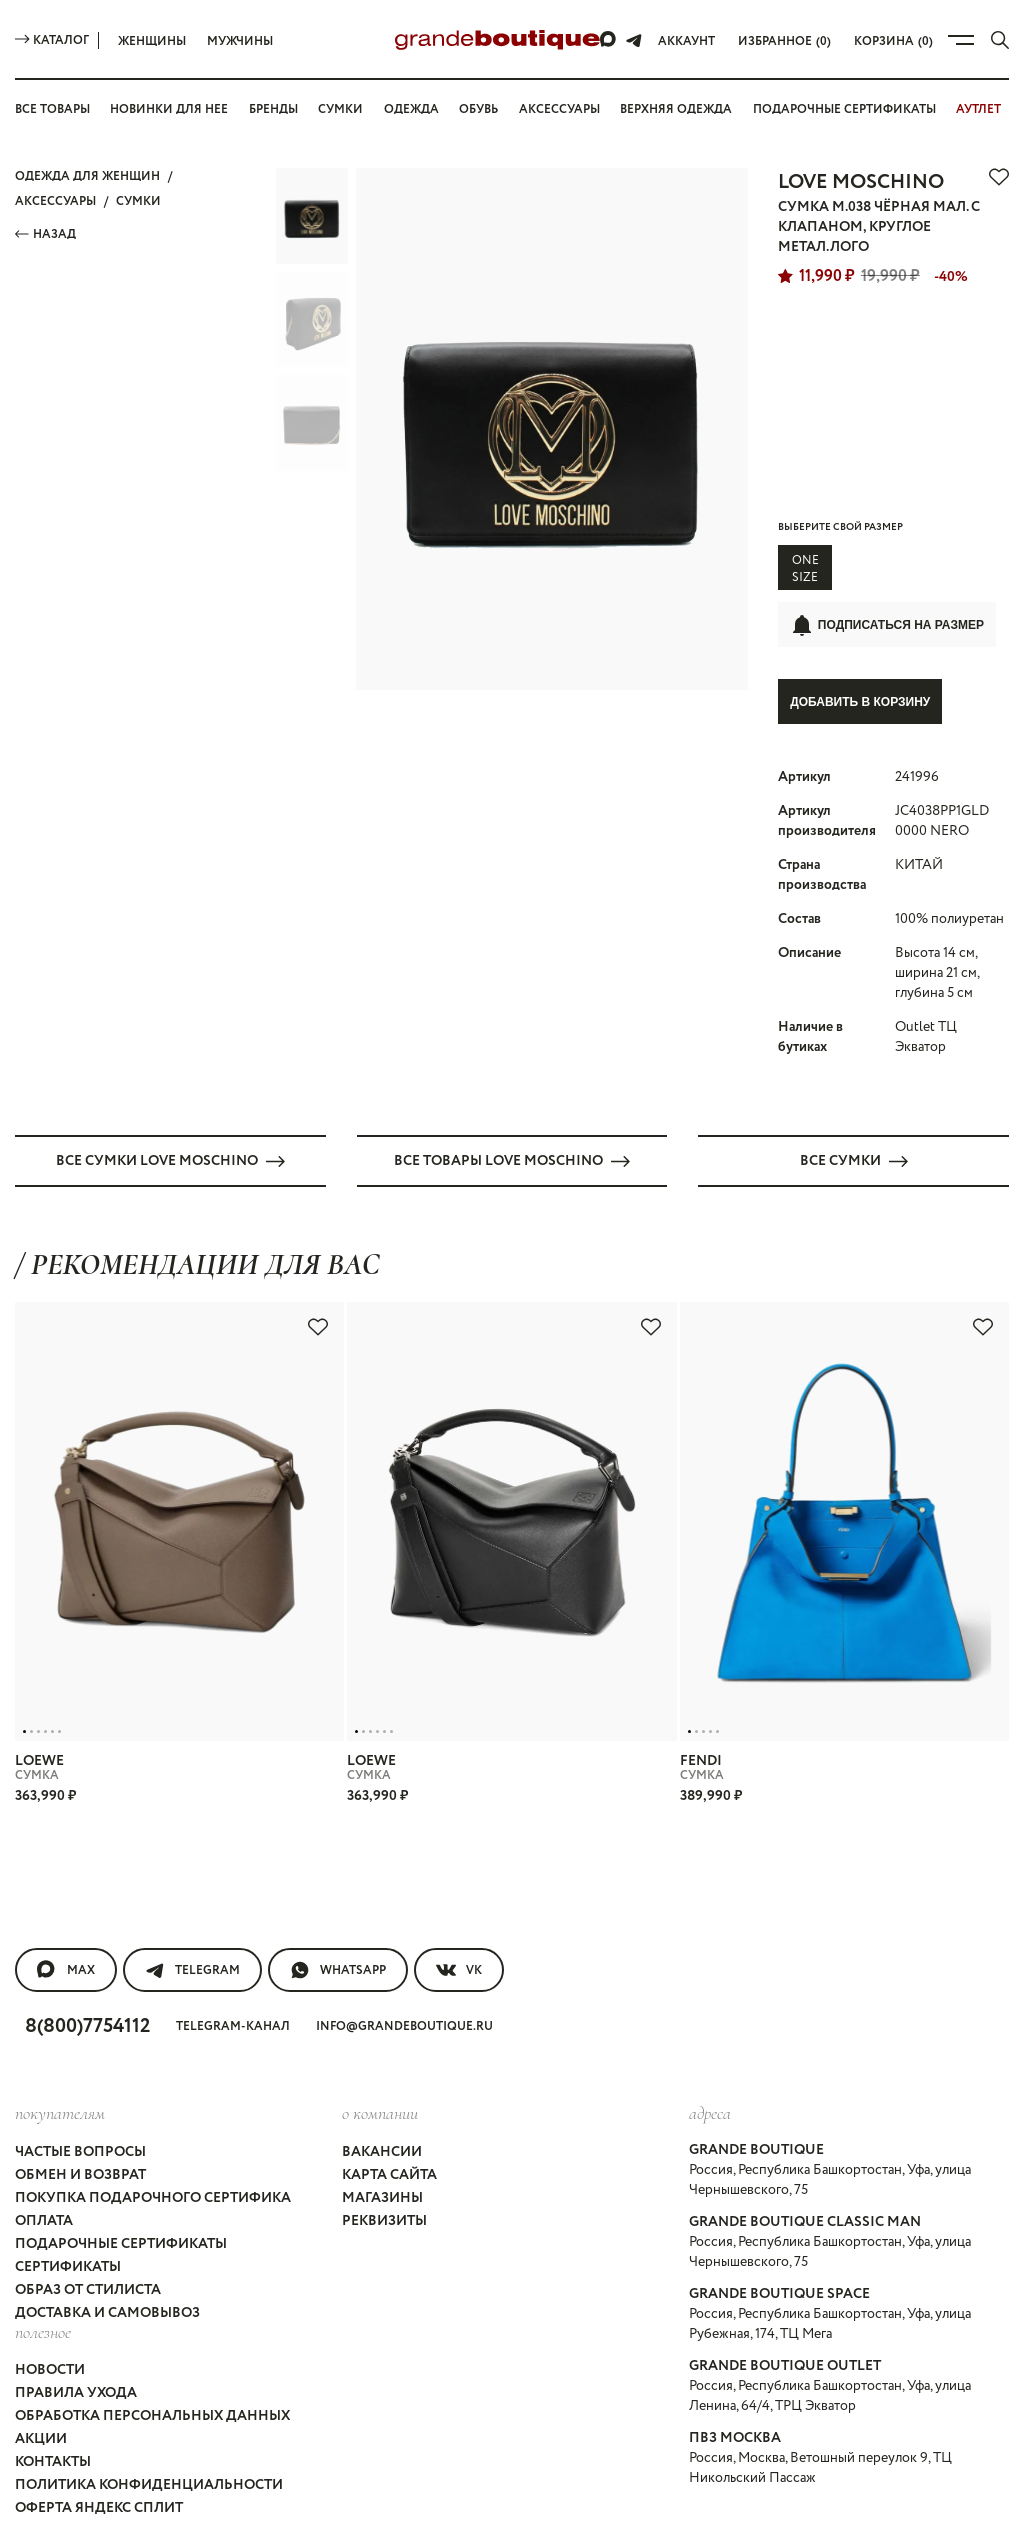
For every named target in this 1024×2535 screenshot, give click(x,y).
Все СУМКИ (853, 1101)
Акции (39, 2305)
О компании (378, 2038)
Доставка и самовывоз (110, 2199)
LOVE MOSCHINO (863, 179)
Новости (50, 2251)
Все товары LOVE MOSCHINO (512, 1101)
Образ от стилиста (90, 2181)
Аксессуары (565, 109)
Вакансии (379, 2073)
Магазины (381, 2109)
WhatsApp (340, 1901)
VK (462, 1901)
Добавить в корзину (860, 673)
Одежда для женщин (86, 175)
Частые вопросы (84, 2073)
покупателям (60, 2038)
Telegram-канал (243, 1954)
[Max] (613, 40)
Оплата (44, 2127)
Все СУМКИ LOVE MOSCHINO (171, 1101)
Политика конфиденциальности (146, 2341)
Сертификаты (69, 2163)
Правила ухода (75, 2269)
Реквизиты (384, 2127)
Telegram (192, 1901)
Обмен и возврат (83, 2091)
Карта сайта (388, 2091)
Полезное (43, 2216)
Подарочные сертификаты (123, 2145)
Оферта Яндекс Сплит (101, 2359)
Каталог (52, 40)
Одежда (412, 109)
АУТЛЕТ (986, 109)
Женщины (151, 41)
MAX (65, 1901)
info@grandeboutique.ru (414, 1954)
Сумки (344, 109)
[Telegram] (638, 40)
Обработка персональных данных (155, 2287)
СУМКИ (140, 197)
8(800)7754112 (93, 1954)
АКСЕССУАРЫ (57, 197)
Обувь (481, 109)
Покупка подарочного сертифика (151, 2109)
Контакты (54, 2323)
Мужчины (240, 41)
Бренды (276, 109)
